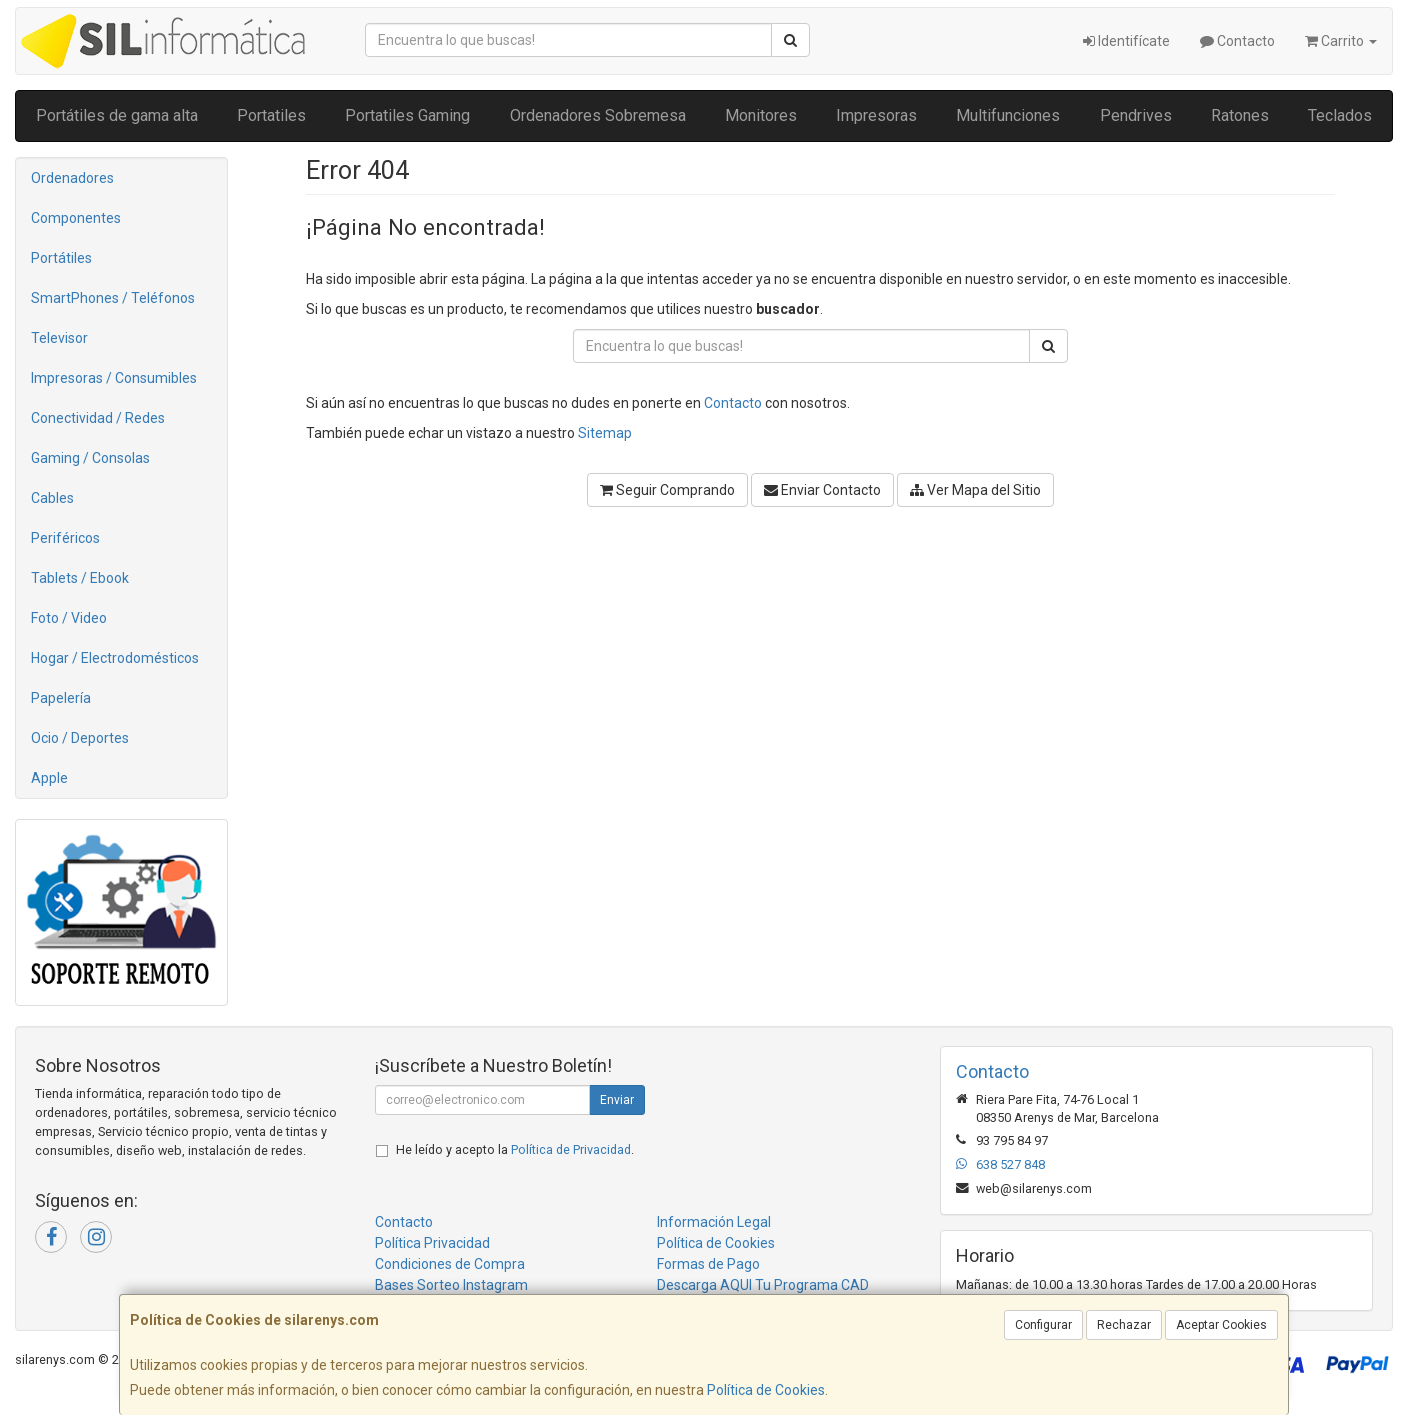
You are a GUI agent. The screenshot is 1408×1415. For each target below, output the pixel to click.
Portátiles (61, 258)
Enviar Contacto (822, 490)
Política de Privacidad (571, 1149)
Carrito (1341, 41)
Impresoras (876, 115)
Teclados (1340, 115)
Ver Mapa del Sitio (975, 490)
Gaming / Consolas (90, 458)
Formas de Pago (708, 1264)
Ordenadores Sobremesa (598, 115)
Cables (52, 498)
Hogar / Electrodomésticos (115, 658)
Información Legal (714, 1222)
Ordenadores (72, 178)
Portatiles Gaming (407, 115)
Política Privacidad (432, 1243)
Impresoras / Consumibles (114, 378)
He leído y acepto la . (515, 1149)
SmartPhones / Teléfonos (113, 298)
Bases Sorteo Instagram (451, 1285)
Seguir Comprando (667, 490)
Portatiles (271, 115)
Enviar (617, 1100)
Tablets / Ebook (80, 578)
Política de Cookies (766, 1390)
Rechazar (1124, 1325)
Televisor (59, 338)
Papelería (61, 698)
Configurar (1043, 1325)
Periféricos (65, 538)
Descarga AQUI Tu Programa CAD (763, 1285)
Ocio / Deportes (80, 738)
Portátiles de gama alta (117, 115)
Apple (49, 778)
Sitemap (605, 433)
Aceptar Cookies (1221, 1325)
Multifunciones (1008, 115)
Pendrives (1136, 115)
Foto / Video (69, 618)
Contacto (1237, 41)
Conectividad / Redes (98, 418)
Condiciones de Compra (450, 1264)
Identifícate (1126, 41)
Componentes (76, 218)
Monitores (761, 115)
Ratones (1240, 115)
